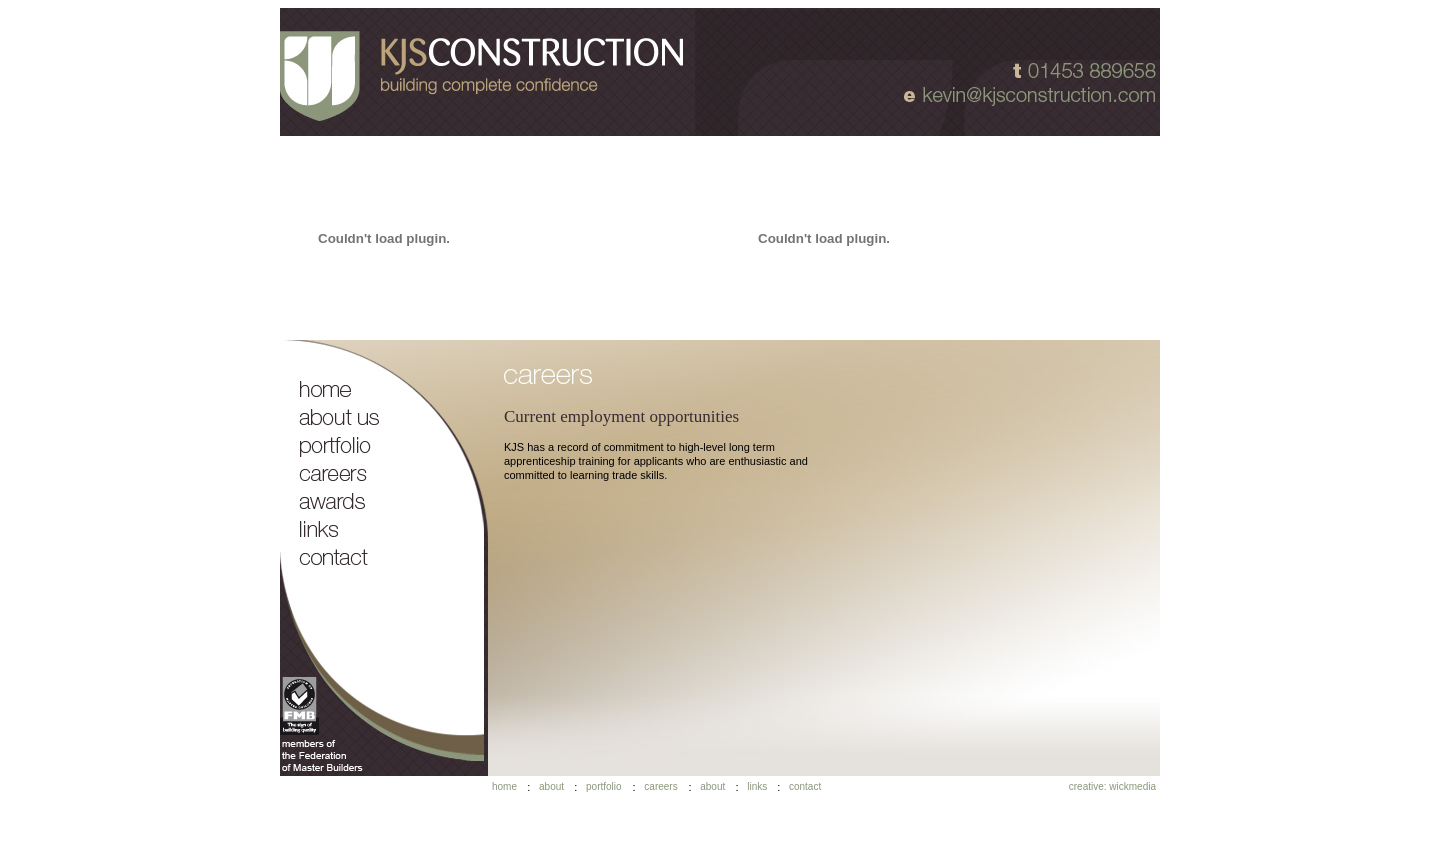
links (757, 786)
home (504, 786)
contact (805, 786)
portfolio (604, 786)
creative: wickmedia (1112, 786)
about (551, 786)
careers (660, 786)
